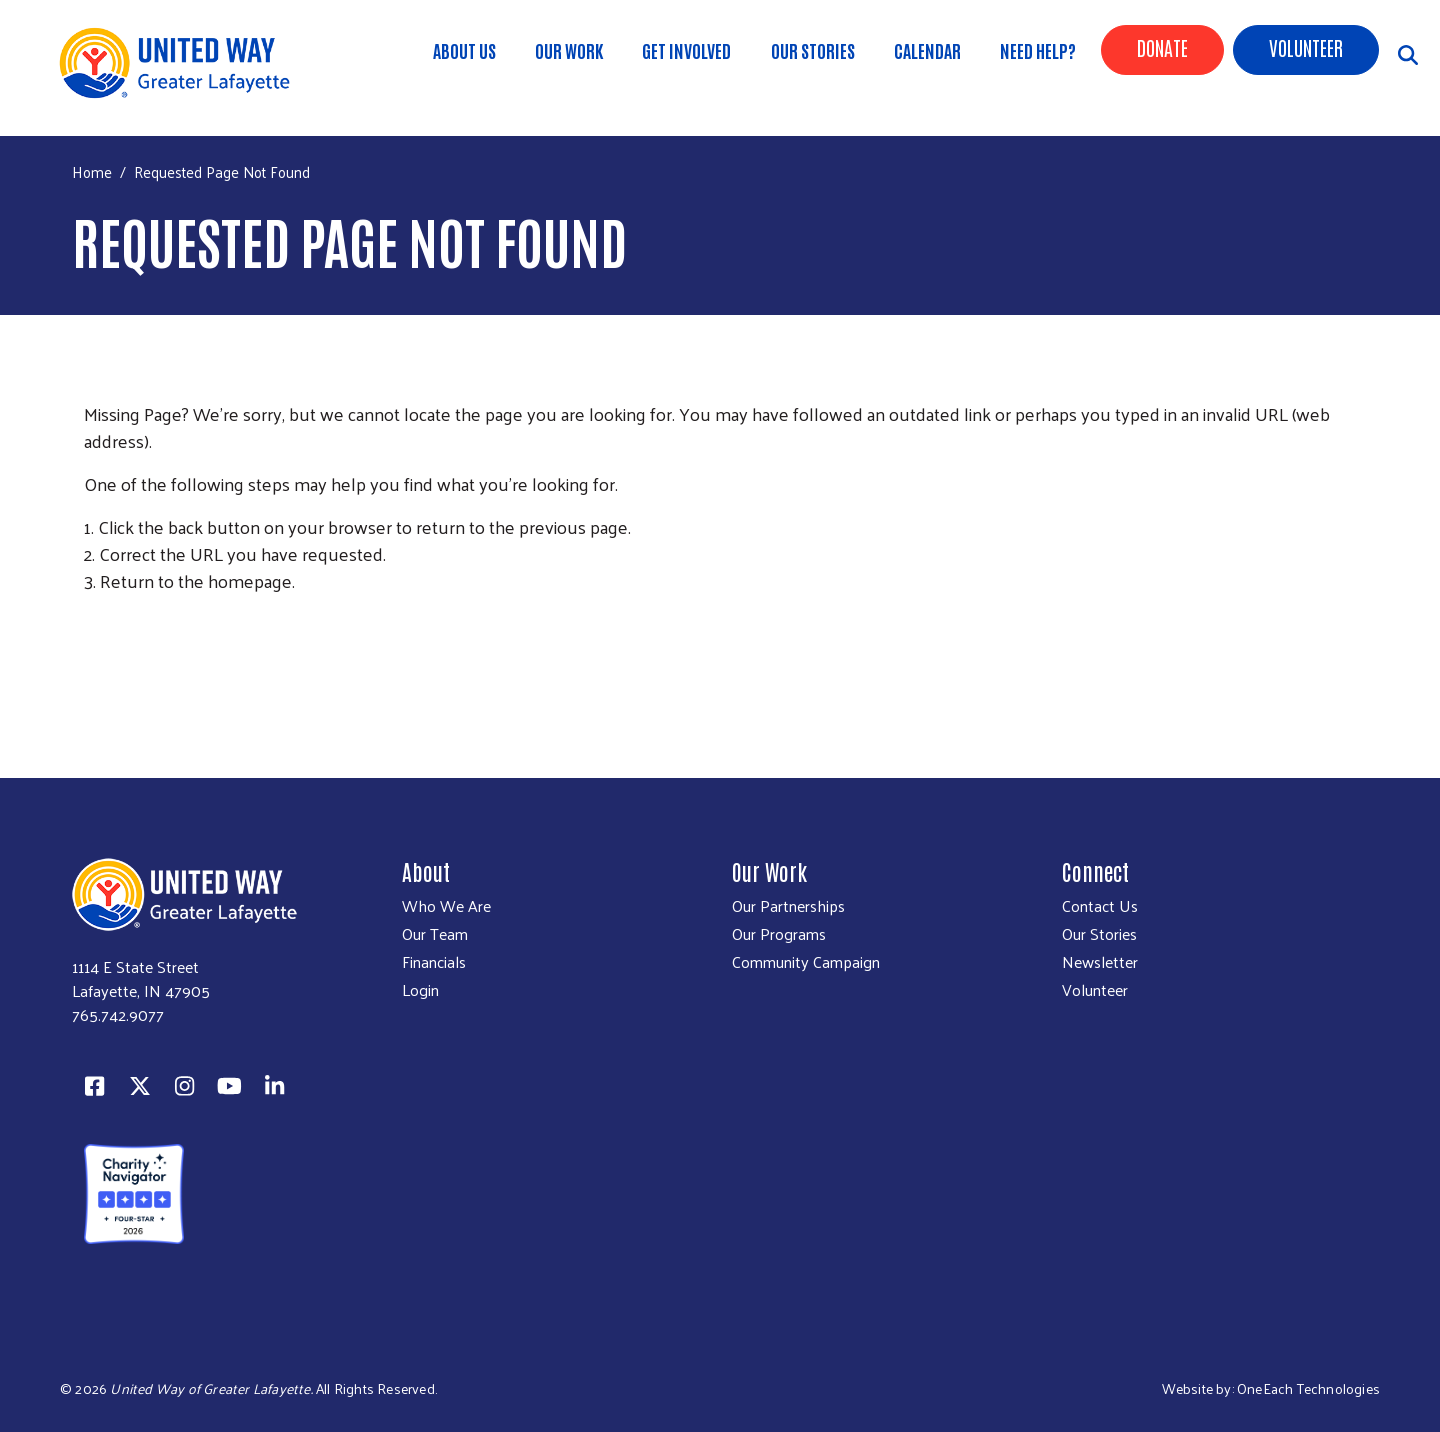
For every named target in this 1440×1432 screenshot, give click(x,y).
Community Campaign (806, 962)
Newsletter (1100, 962)
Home (92, 171)
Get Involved (686, 50)
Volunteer (1306, 47)
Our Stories (813, 50)
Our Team (435, 934)
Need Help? (1038, 50)
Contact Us (1100, 906)
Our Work (569, 50)
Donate (1162, 47)
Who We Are (446, 906)
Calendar (927, 50)
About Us (464, 50)
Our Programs (779, 934)
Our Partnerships (788, 906)
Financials (434, 962)
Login (420, 990)
